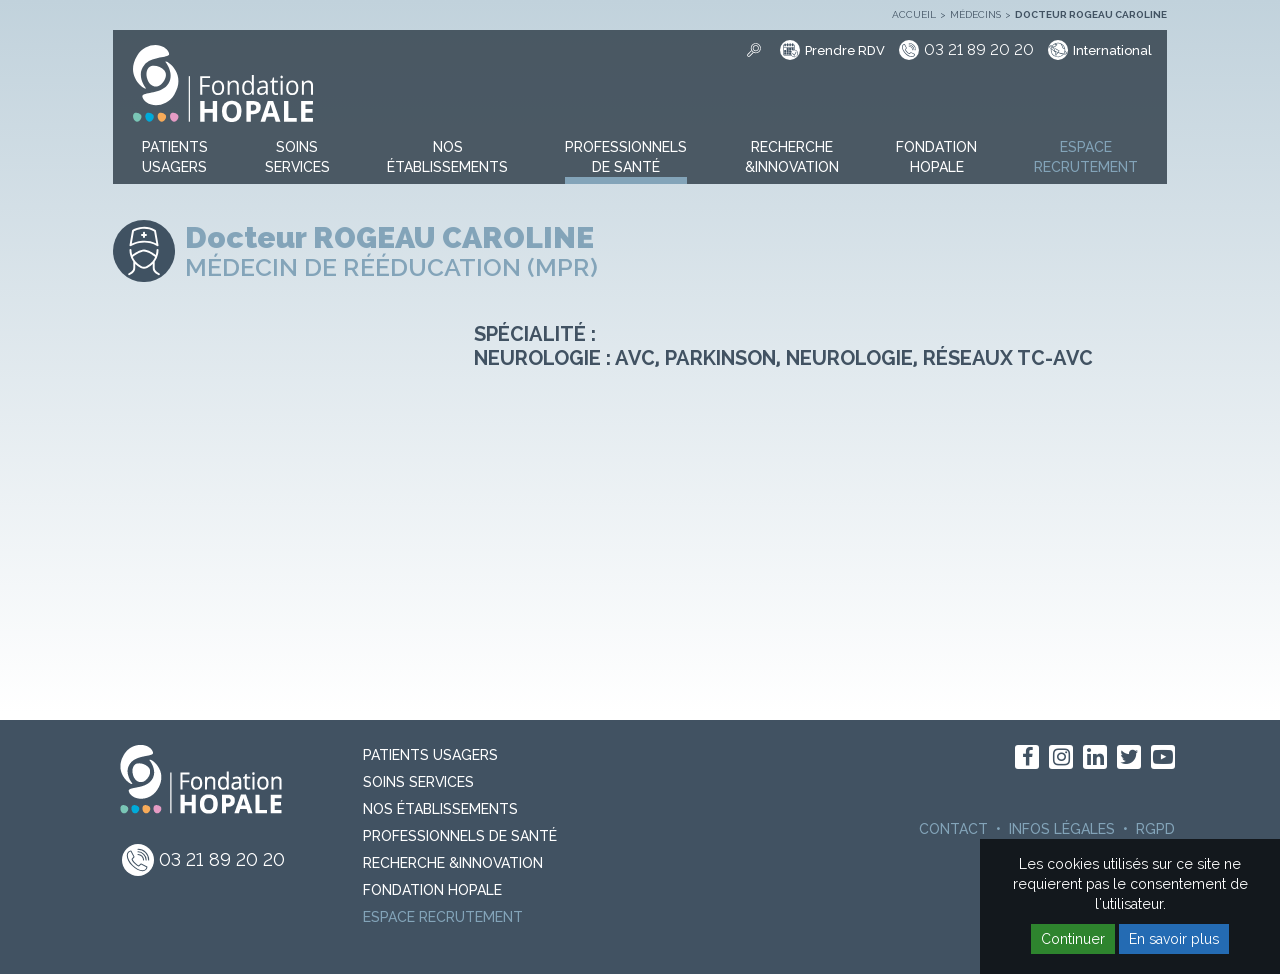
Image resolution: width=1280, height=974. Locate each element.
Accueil (914, 14)
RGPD (1155, 829)
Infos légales (1062, 829)
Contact (953, 829)
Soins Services (418, 782)
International (1112, 50)
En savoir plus (1174, 939)
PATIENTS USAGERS (430, 755)
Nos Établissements (440, 809)
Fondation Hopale (432, 890)
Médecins (975, 14)
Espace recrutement (443, 917)
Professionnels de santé (460, 836)
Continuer (1073, 939)
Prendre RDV (845, 50)
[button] (175, 158)
